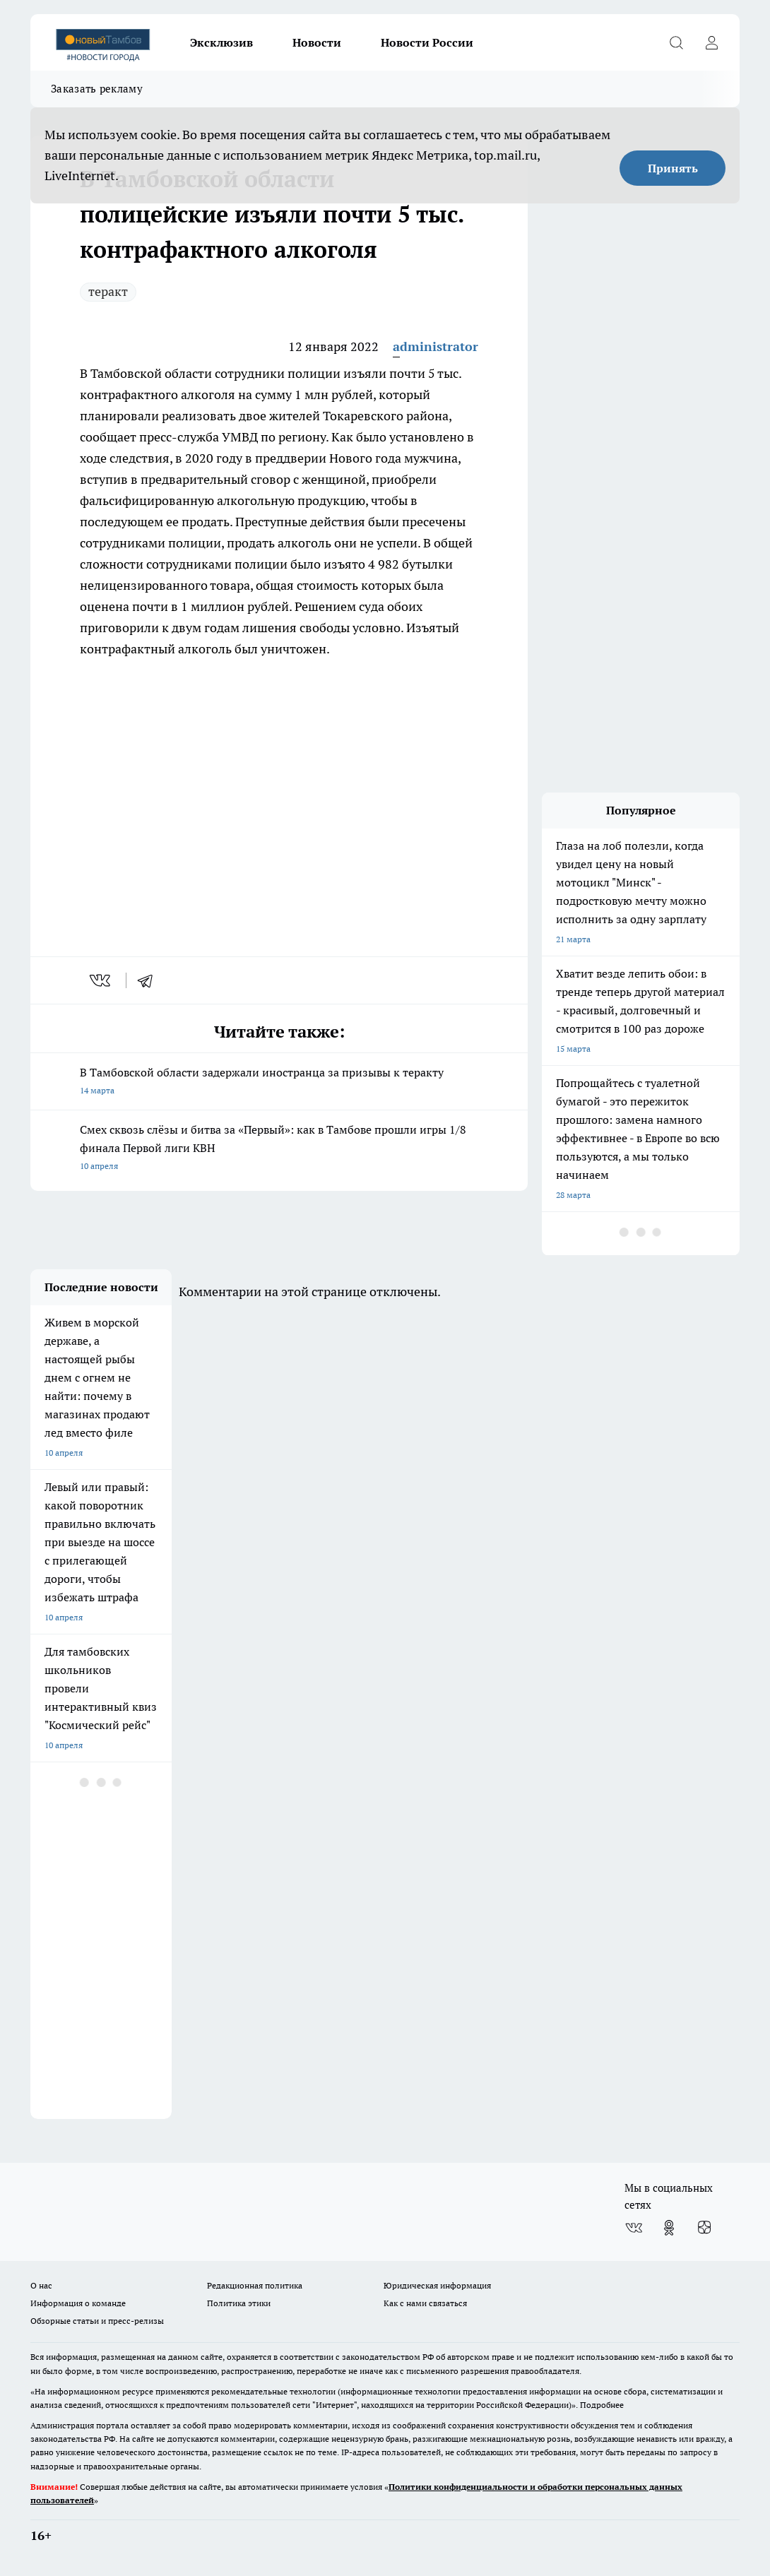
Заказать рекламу (97, 88)
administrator (435, 346)
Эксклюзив (221, 42)
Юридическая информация (437, 2285)
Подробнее (602, 2404)
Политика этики (239, 2303)
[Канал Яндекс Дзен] (704, 2228)
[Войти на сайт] (711, 42)
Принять (673, 168)
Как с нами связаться (425, 2303)
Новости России (427, 42)
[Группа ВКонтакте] (633, 2228)
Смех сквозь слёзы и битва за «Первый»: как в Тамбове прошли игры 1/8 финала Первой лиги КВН (279, 1148)
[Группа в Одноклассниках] (669, 2228)
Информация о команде (78, 2303)
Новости (316, 42)
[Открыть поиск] (676, 42)
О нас (41, 2285)
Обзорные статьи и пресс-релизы (97, 2320)
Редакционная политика (254, 2285)
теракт (108, 291)
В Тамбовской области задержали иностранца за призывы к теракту (279, 1082)
